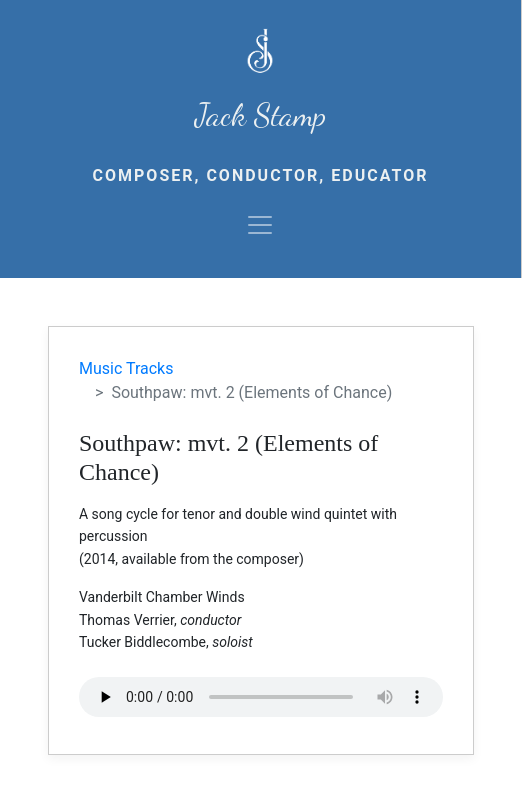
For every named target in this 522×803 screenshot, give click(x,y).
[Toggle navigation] (260, 225)
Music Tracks (126, 368)
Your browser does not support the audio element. (261, 697)
